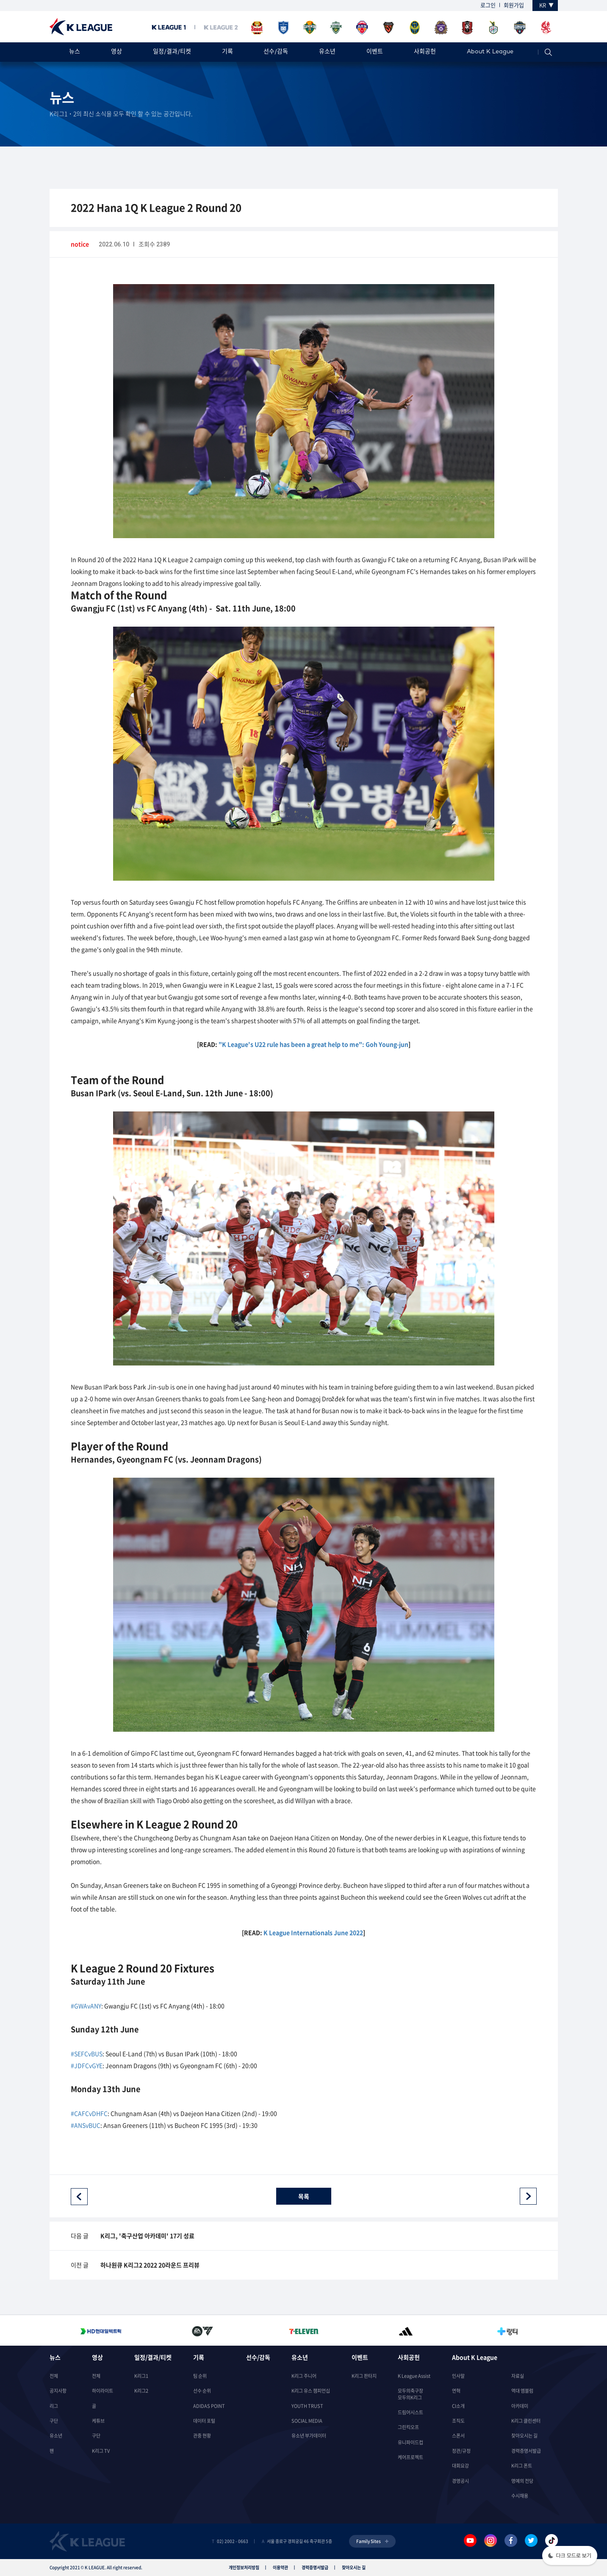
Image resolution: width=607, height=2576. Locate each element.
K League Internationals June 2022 (313, 1932)
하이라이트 (102, 2390)
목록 (303, 2196)
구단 (54, 2420)
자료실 (517, 2376)
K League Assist (414, 2376)
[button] (570, 2556)
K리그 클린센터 (525, 2420)
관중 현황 (202, 2435)
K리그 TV (101, 2450)
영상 (116, 52)
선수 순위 (202, 2390)
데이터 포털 (204, 2420)
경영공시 (460, 2481)
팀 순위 (200, 2376)
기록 (227, 52)
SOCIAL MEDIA (306, 2420)
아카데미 (519, 2406)
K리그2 (141, 2390)
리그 (54, 2406)
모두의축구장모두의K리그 (410, 2394)
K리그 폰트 (521, 2465)
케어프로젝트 (410, 2457)
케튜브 (98, 2420)
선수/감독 (275, 52)
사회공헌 (425, 52)
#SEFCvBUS (87, 2053)
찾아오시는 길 (524, 2435)
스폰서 (458, 2435)
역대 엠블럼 (522, 2390)
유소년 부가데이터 (308, 2435)
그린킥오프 (408, 2427)
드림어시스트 (410, 2412)
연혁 (456, 2390)
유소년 (327, 52)
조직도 (458, 2420)
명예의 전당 (522, 2481)
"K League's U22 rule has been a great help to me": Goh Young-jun (313, 1044)
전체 (54, 2376)
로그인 (488, 5)
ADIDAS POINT (209, 2406)
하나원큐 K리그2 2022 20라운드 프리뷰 (150, 2265)
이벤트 (374, 52)
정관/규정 (461, 2450)
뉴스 (74, 52)
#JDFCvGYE (87, 2065)
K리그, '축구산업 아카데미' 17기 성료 (147, 2235)
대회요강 (460, 2465)
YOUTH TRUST (307, 2406)
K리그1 (141, 2376)
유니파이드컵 (410, 2442)
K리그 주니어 (303, 2376)
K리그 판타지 (364, 2376)
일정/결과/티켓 (172, 52)
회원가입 (514, 5)
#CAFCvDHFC (89, 2113)
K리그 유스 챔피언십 (310, 2390)
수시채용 (519, 2495)
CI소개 (458, 2406)
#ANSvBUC (85, 2125)
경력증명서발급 (526, 2450)
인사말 (458, 2376)
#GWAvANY (86, 2005)
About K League (490, 52)
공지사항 (58, 2390)
